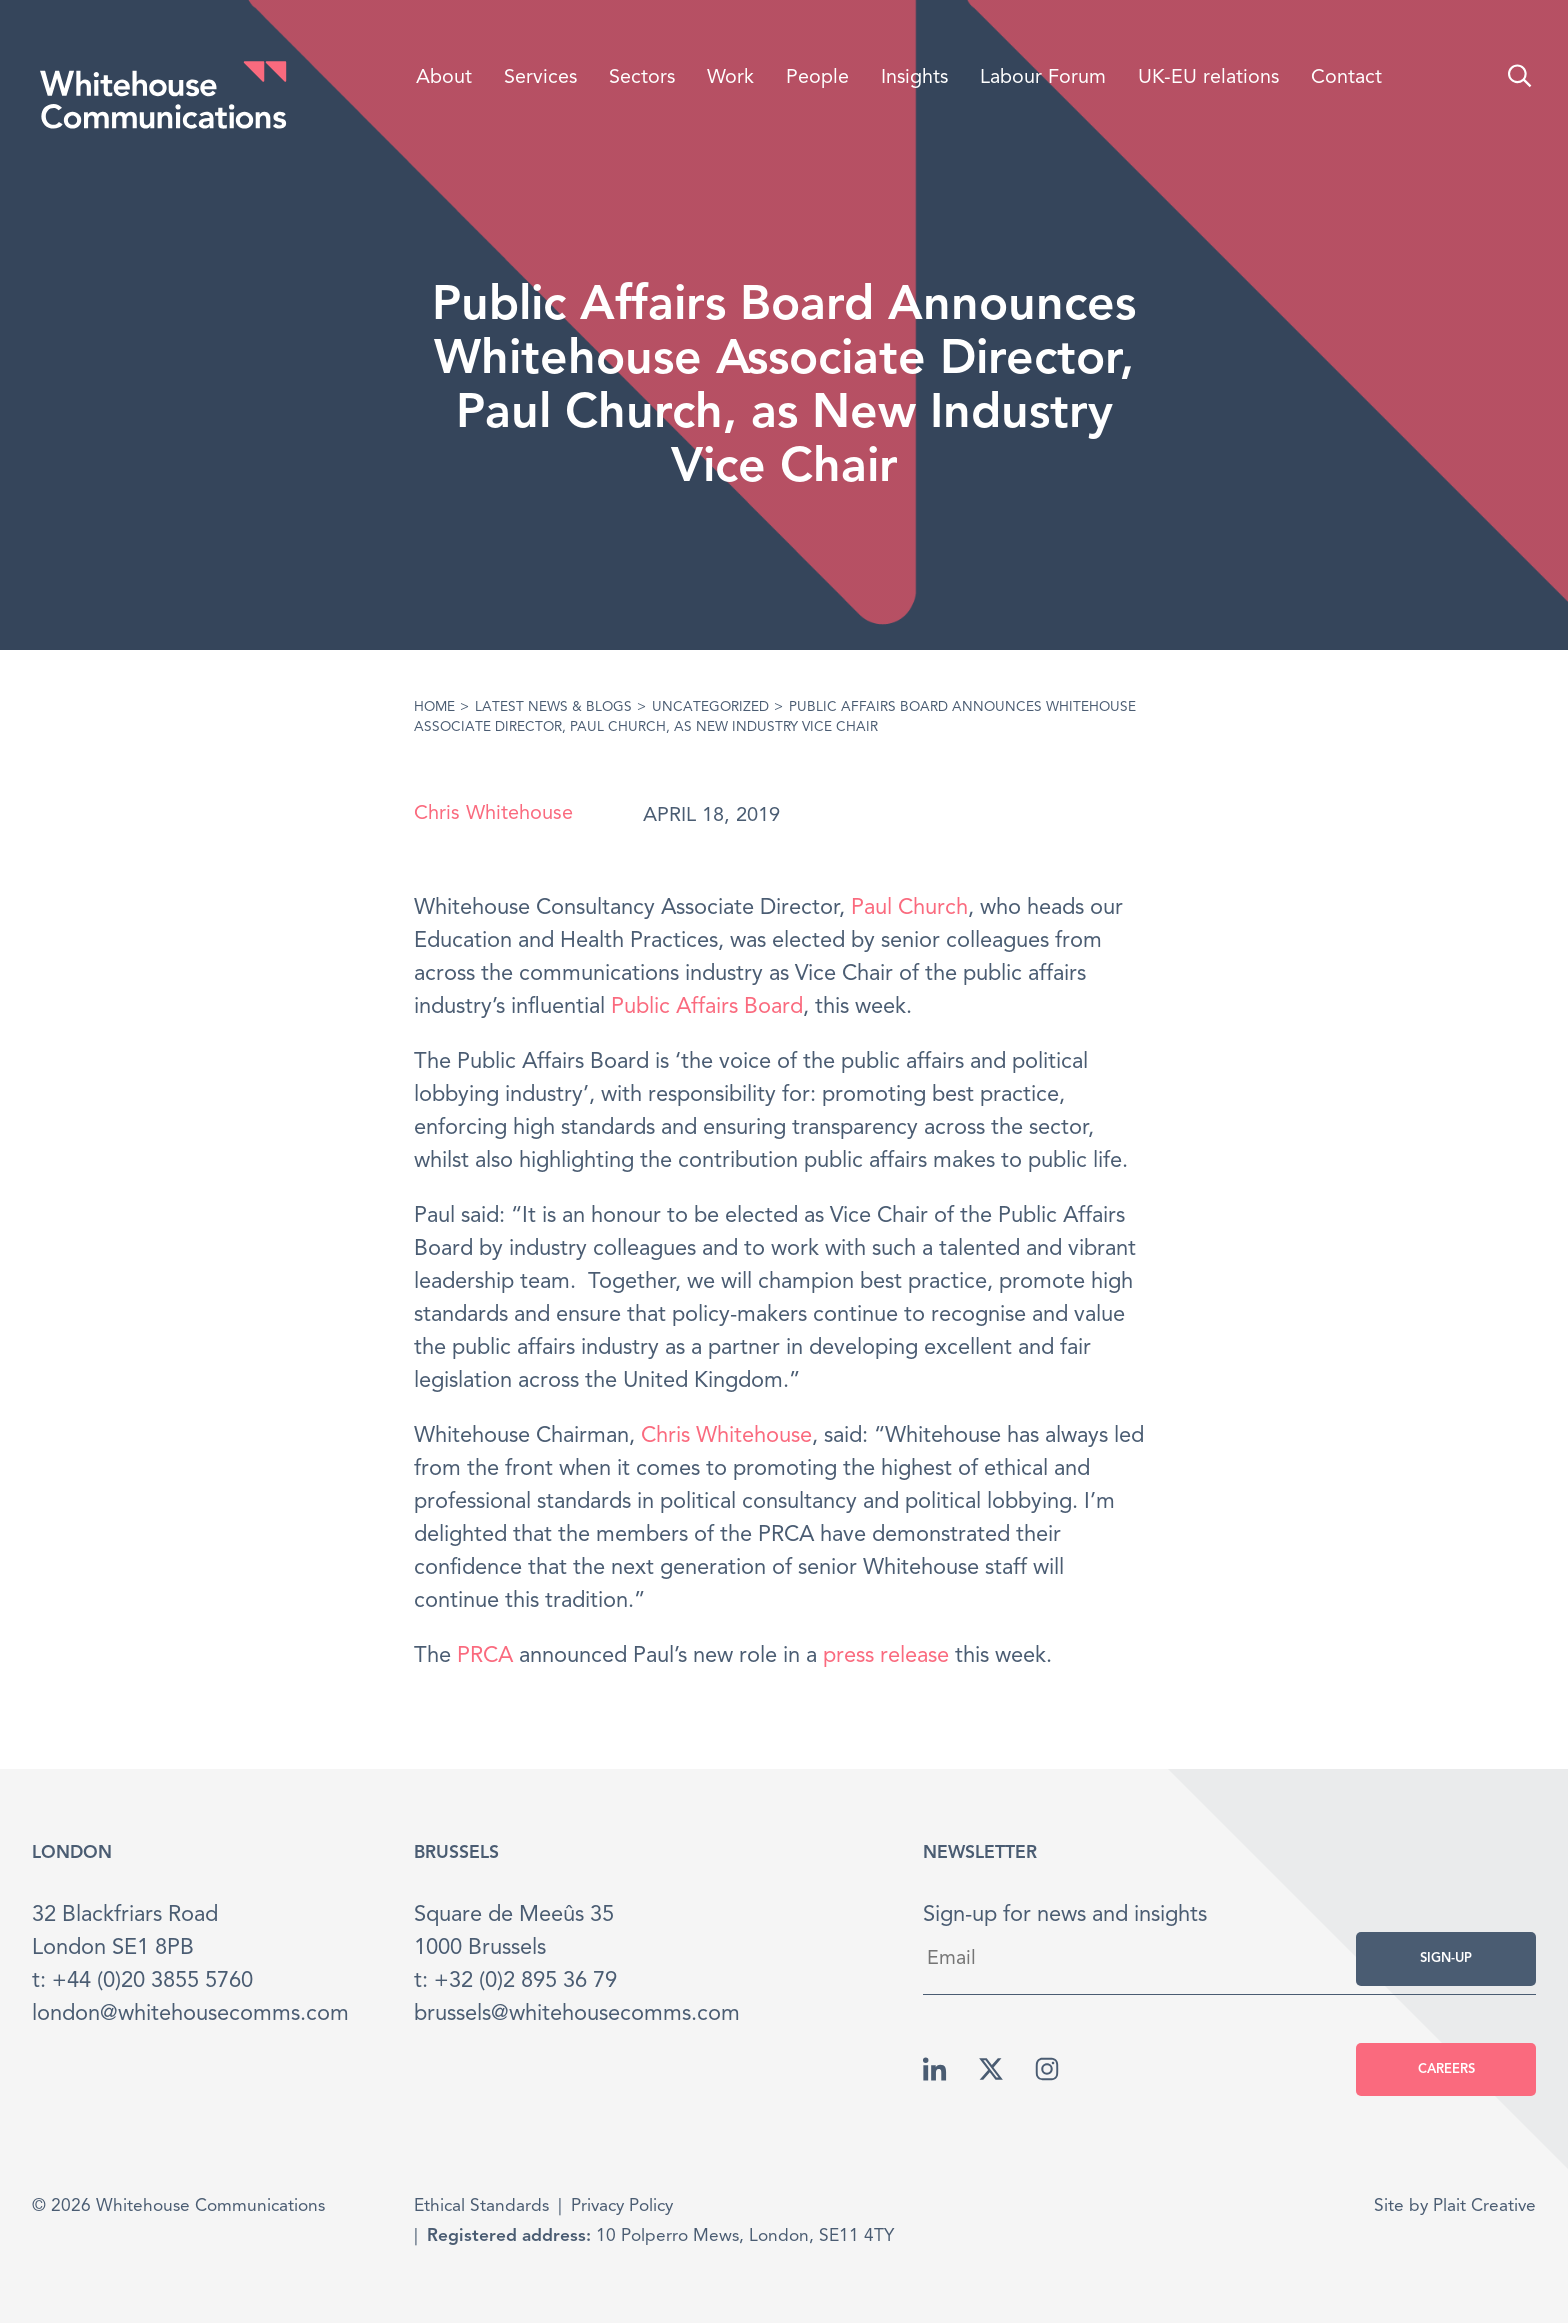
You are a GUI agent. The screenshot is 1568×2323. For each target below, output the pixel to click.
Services (540, 78)
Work (730, 78)
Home (434, 707)
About (444, 78)
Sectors (642, 78)
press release (886, 1656)
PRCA (485, 1656)
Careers (1446, 2069)
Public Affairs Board (707, 1007)
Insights (914, 78)
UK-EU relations (1208, 78)
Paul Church (909, 908)
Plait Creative (1484, 2206)
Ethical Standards (481, 2206)
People (817, 78)
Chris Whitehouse (493, 814)
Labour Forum (1043, 78)
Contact (1346, 78)
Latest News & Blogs (553, 707)
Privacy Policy (622, 2206)
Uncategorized (710, 707)
